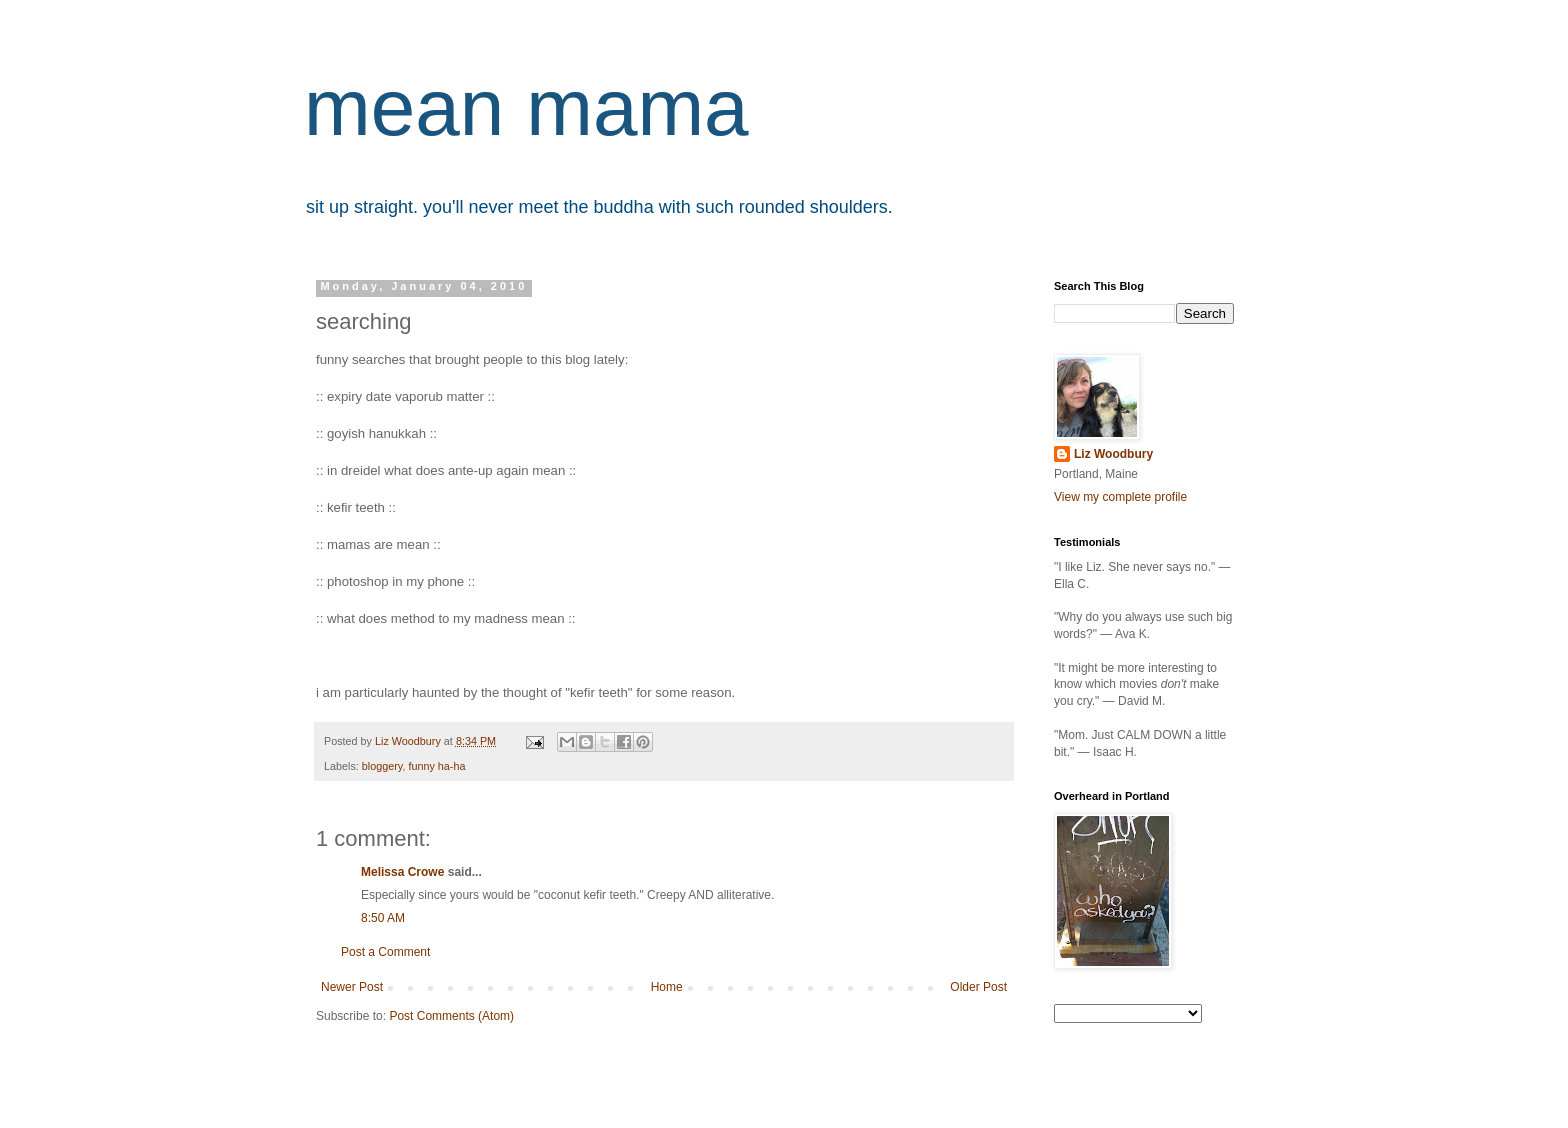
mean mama (526, 107)
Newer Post (352, 987)
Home (667, 987)
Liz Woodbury (1113, 454)
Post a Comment (385, 952)
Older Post (978, 987)
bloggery (382, 766)
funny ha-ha (436, 766)
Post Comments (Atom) (451, 1016)
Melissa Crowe (402, 872)
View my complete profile (1120, 497)
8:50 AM (383, 918)
